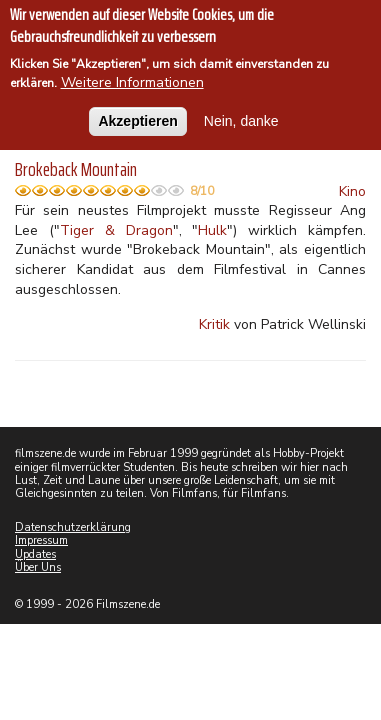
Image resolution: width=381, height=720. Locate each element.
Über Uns (38, 567)
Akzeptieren (137, 116)
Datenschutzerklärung (73, 527)
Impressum (41, 540)
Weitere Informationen (132, 78)
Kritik (214, 324)
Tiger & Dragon (116, 230)
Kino (352, 191)
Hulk (212, 230)
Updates (35, 554)
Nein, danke (241, 116)
